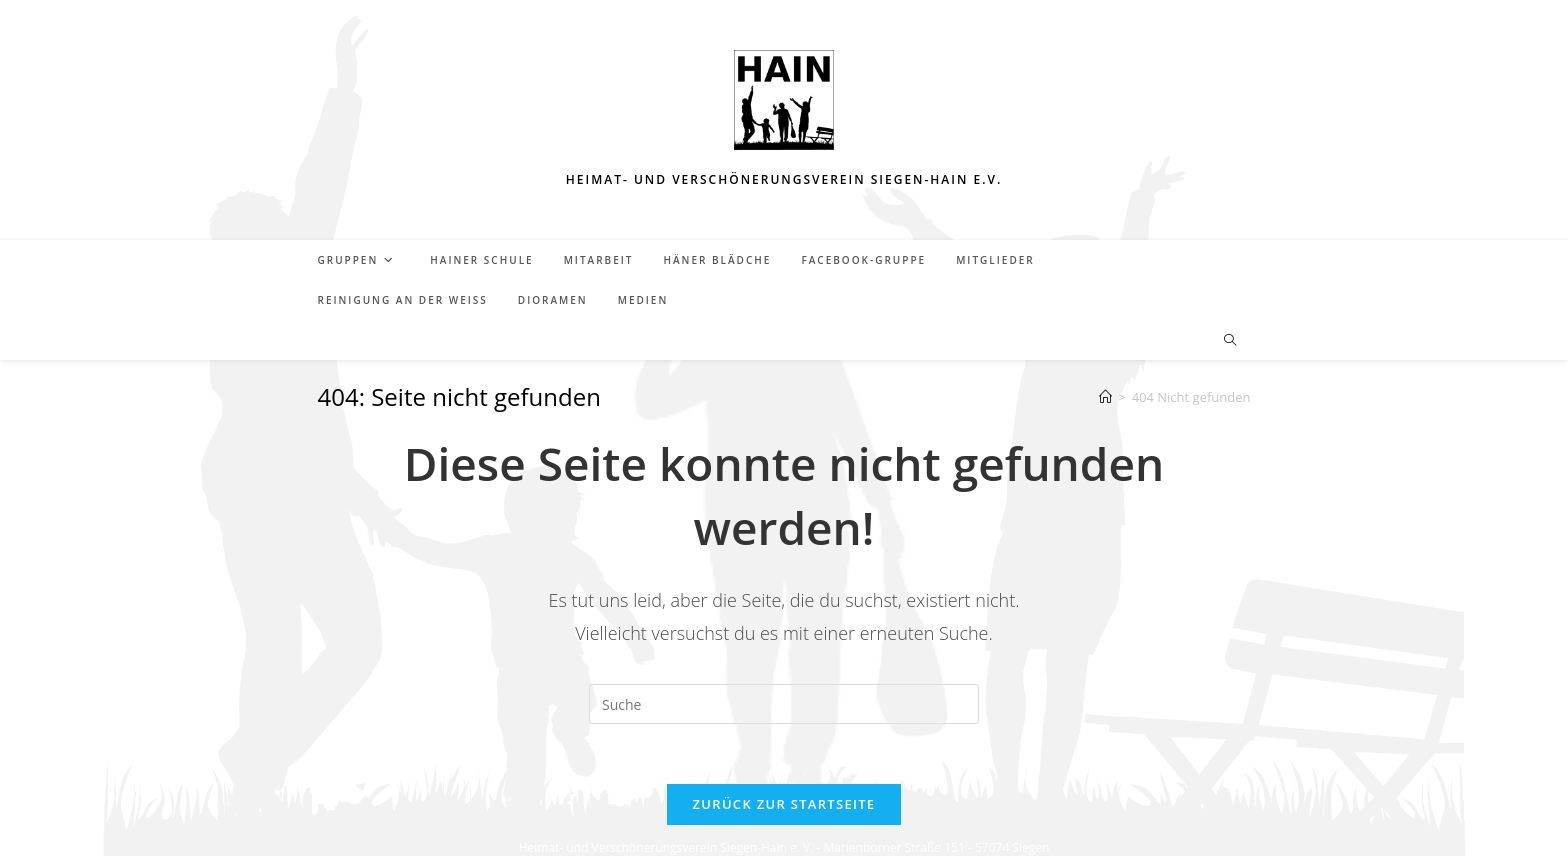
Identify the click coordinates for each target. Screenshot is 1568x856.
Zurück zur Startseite (784, 804)
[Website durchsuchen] (1230, 341)
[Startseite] (1105, 397)
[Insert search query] (784, 704)
